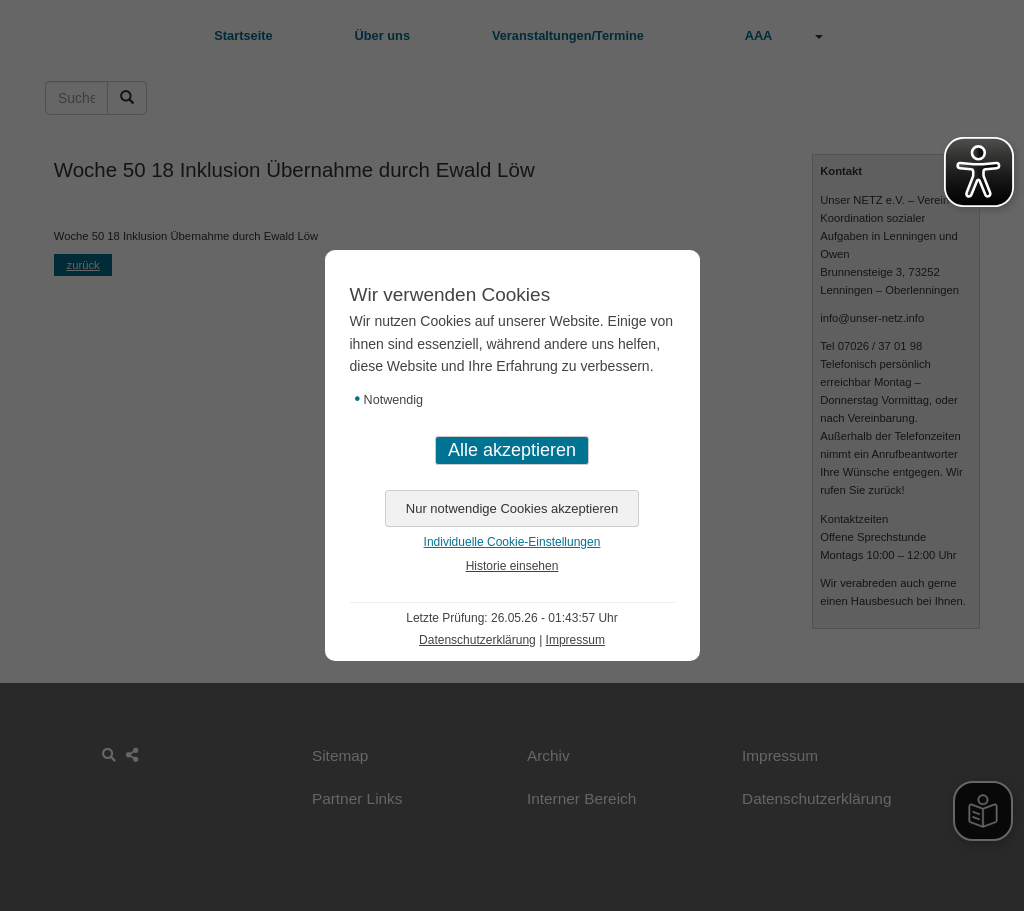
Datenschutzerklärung (477, 640)
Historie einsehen (512, 566)
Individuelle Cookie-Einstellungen (512, 542)
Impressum (575, 640)
